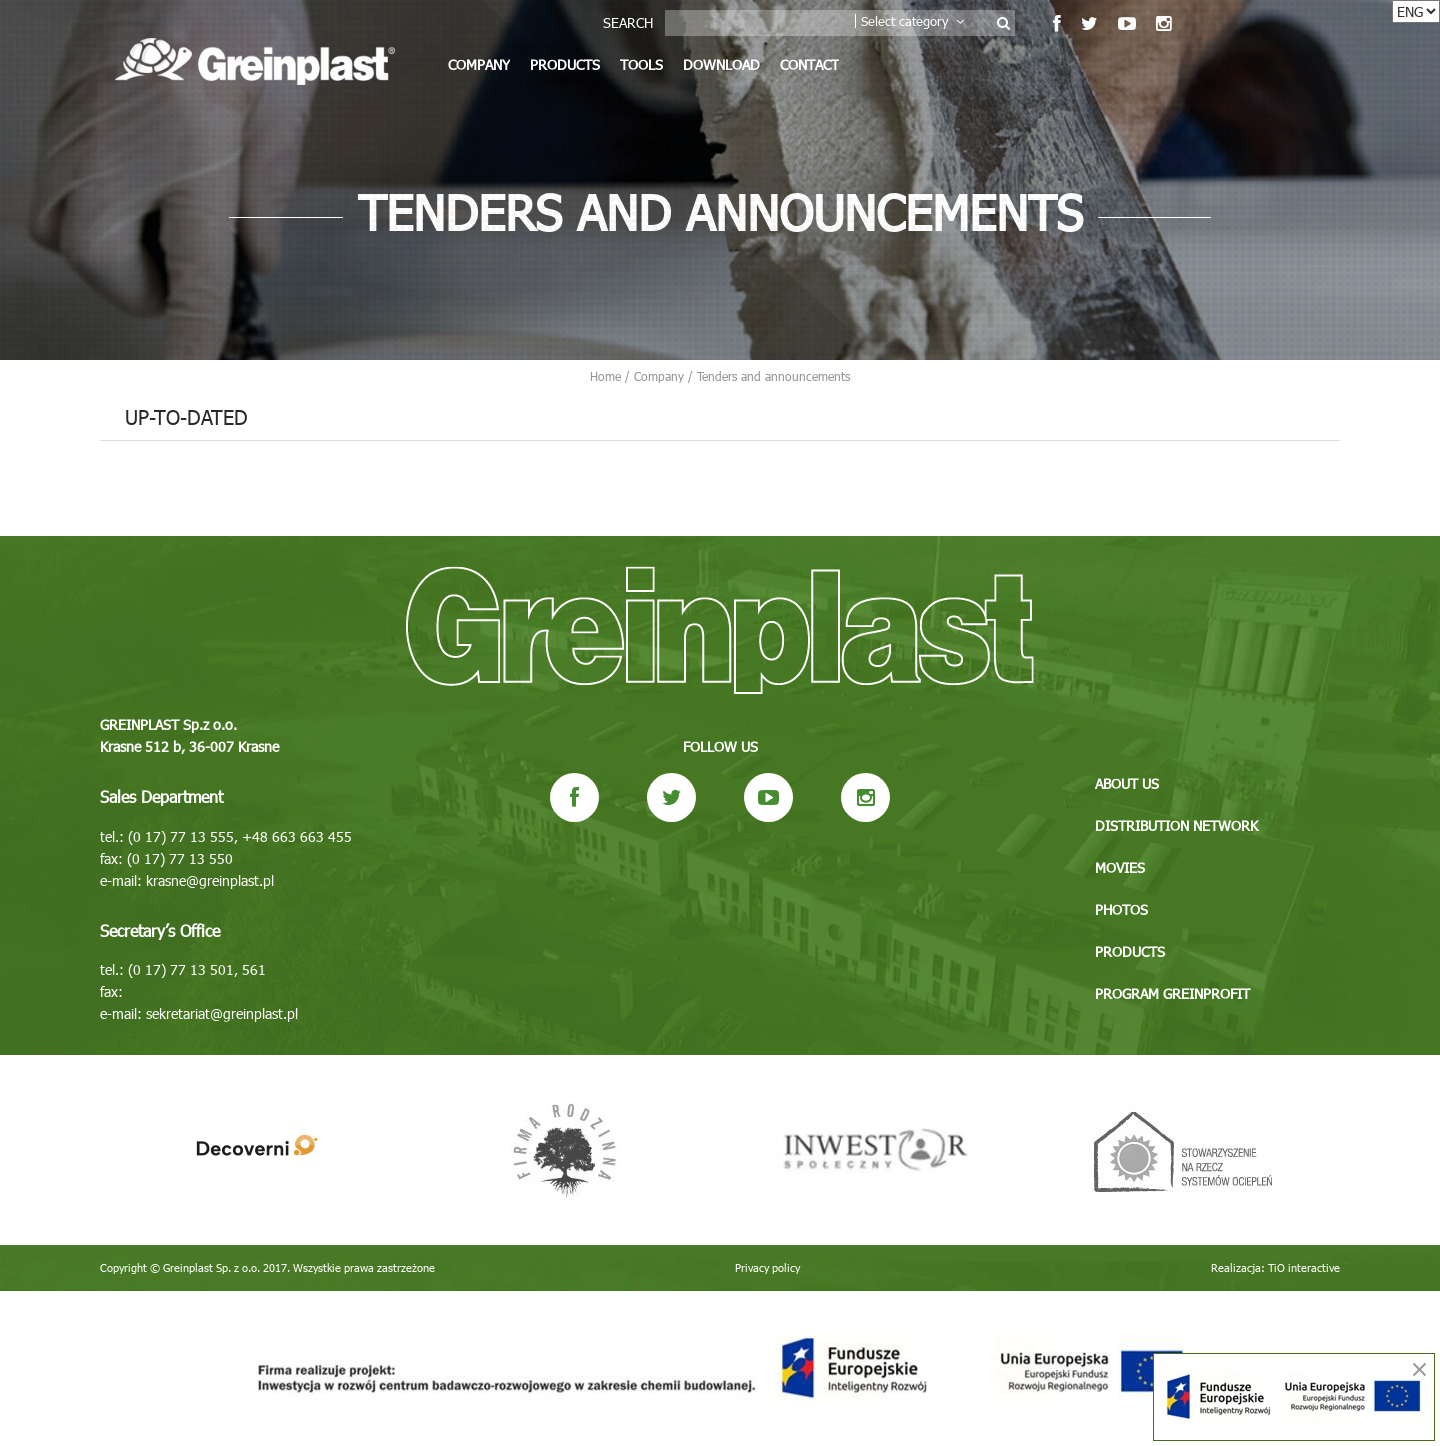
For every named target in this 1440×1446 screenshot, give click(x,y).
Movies (1120, 867)
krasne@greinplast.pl (210, 880)
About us (1127, 783)
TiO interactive (1304, 1267)
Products (565, 64)
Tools (641, 64)
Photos (1121, 909)
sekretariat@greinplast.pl (222, 1013)
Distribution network (1176, 825)
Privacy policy (767, 1267)
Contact (809, 64)
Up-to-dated (186, 416)
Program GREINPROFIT (1172, 993)
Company (479, 64)
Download (721, 64)
